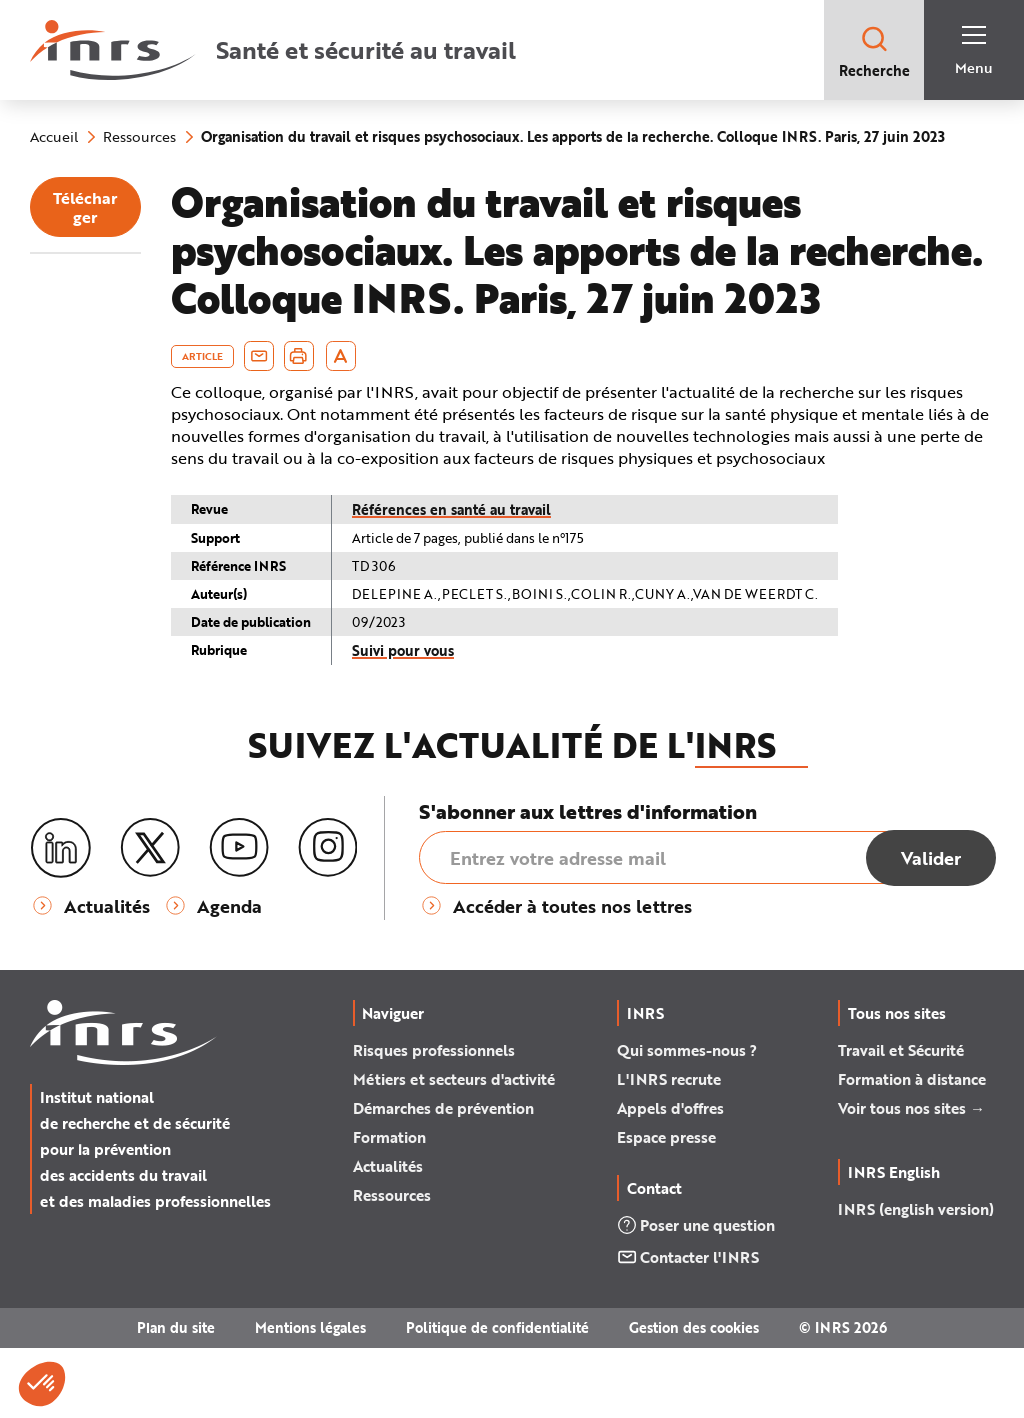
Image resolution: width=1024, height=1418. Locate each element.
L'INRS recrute (669, 1149)
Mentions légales (310, 1397)
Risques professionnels (434, 1120)
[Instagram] (328, 919)
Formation (389, 1207)
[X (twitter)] (150, 919)
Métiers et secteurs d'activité (454, 1149)
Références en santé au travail (551, 579)
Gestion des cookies (694, 1397)
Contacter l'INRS (688, 1327)
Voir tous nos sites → (911, 1178)
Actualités (388, 1236)
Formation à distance (912, 1149)
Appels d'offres (670, 1178)
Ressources (392, 1265)
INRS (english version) (916, 1279)
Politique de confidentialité (497, 1397)
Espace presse (666, 1207)
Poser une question (696, 1295)
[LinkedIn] (61, 919)
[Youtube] (239, 919)
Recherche (874, 51)
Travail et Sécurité (901, 1120)
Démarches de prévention (443, 1178)
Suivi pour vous (503, 720)
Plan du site (176, 1397)
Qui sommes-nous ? (687, 1120)
